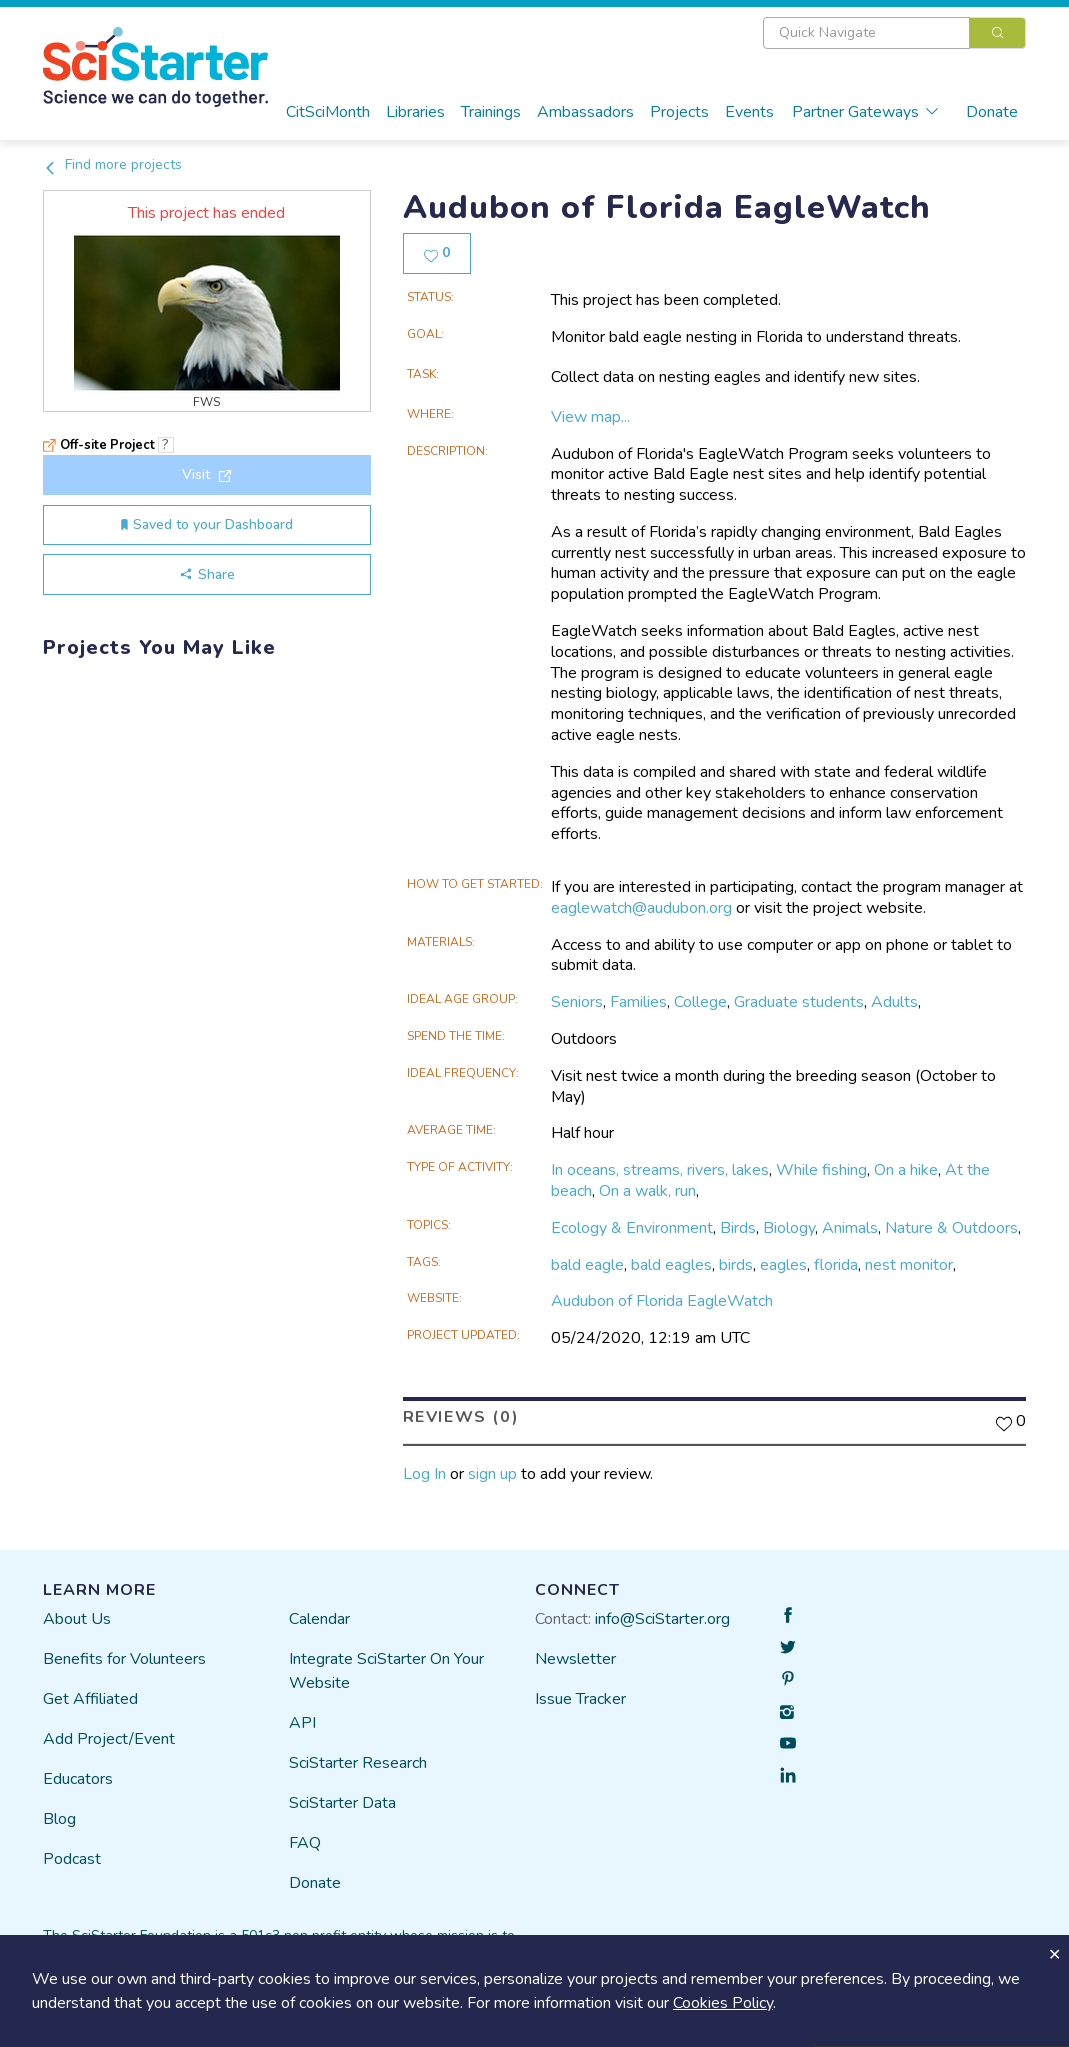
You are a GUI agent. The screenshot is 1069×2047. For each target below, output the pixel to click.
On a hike (906, 1170)
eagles (783, 1264)
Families (638, 1002)
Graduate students (799, 1002)
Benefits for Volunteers (124, 1659)
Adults (894, 1002)
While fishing (821, 1170)
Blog (59, 1819)
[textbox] (866, 33)
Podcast (72, 1859)
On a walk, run (647, 1191)
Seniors (577, 1002)
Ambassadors (585, 112)
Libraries (415, 112)
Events (749, 112)
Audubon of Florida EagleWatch (662, 1301)
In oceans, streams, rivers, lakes (660, 1170)
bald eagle (587, 1264)
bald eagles (671, 1264)
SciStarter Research (358, 1763)
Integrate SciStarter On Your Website (386, 1671)
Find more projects (112, 164)
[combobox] (894, 33)
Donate (992, 112)
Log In (424, 1473)
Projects (679, 112)
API (302, 1723)
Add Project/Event (109, 1739)
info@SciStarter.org (662, 1619)
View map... (590, 417)
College (700, 1002)
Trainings (491, 112)
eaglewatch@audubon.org (641, 908)
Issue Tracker (580, 1699)
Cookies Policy (723, 2003)
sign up (492, 1473)
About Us (77, 1619)
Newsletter (575, 1659)
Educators (78, 1779)
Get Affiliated (90, 1699)
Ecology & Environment (632, 1228)
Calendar (319, 1619)
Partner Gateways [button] (866, 112)
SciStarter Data (342, 1803)
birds (736, 1264)
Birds (738, 1228)
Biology (789, 1228)
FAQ (305, 1843)
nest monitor (909, 1264)
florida (836, 1264)
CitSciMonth (328, 112)
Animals (850, 1228)
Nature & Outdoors (951, 1228)
